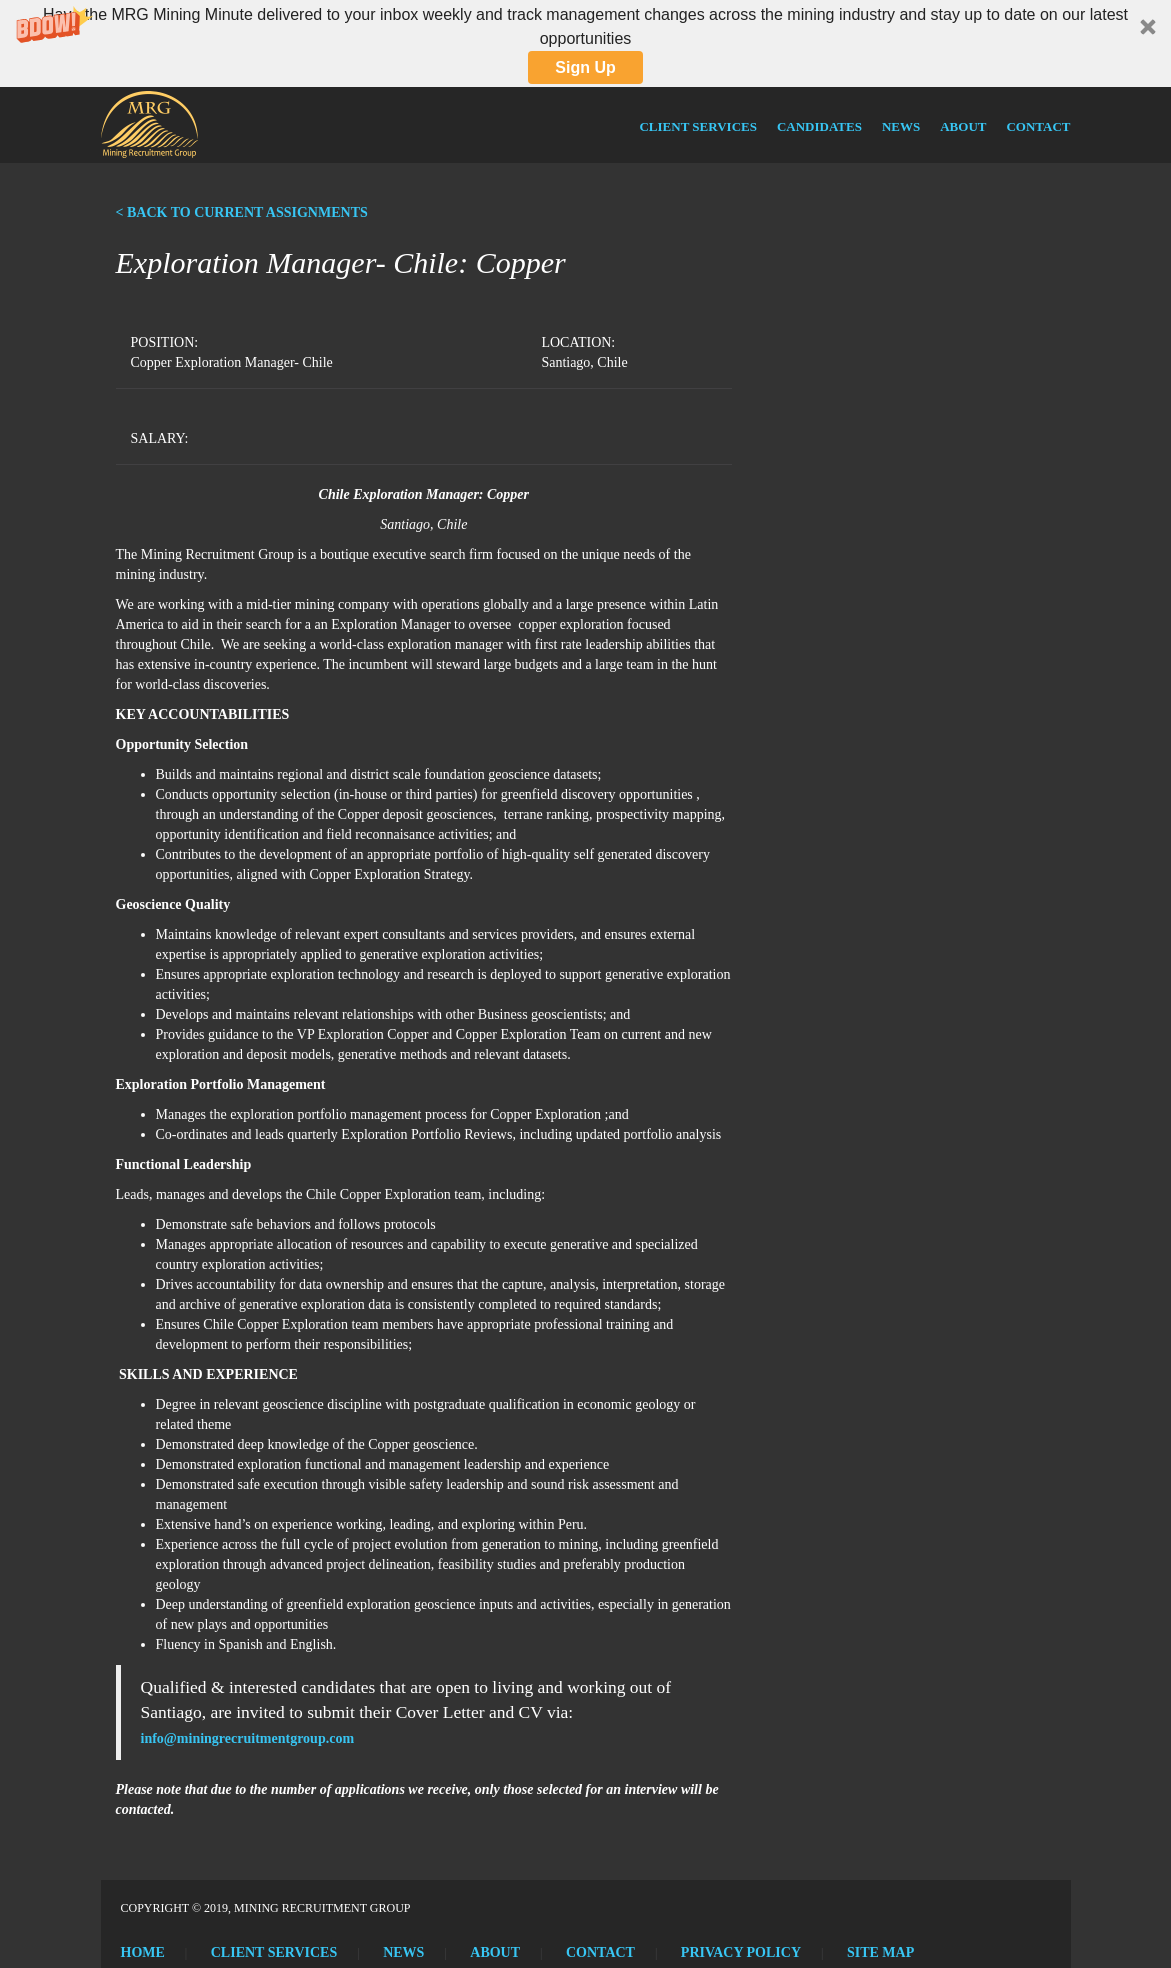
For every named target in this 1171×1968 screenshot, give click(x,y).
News (901, 126)
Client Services (697, 126)
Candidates (819, 126)
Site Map (880, 1952)
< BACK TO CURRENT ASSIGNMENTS (242, 212)
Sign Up (585, 67)
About (963, 126)
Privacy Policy (741, 1952)
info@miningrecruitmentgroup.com (248, 1738)
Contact (1038, 126)
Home (143, 1952)
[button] (585, 43)
